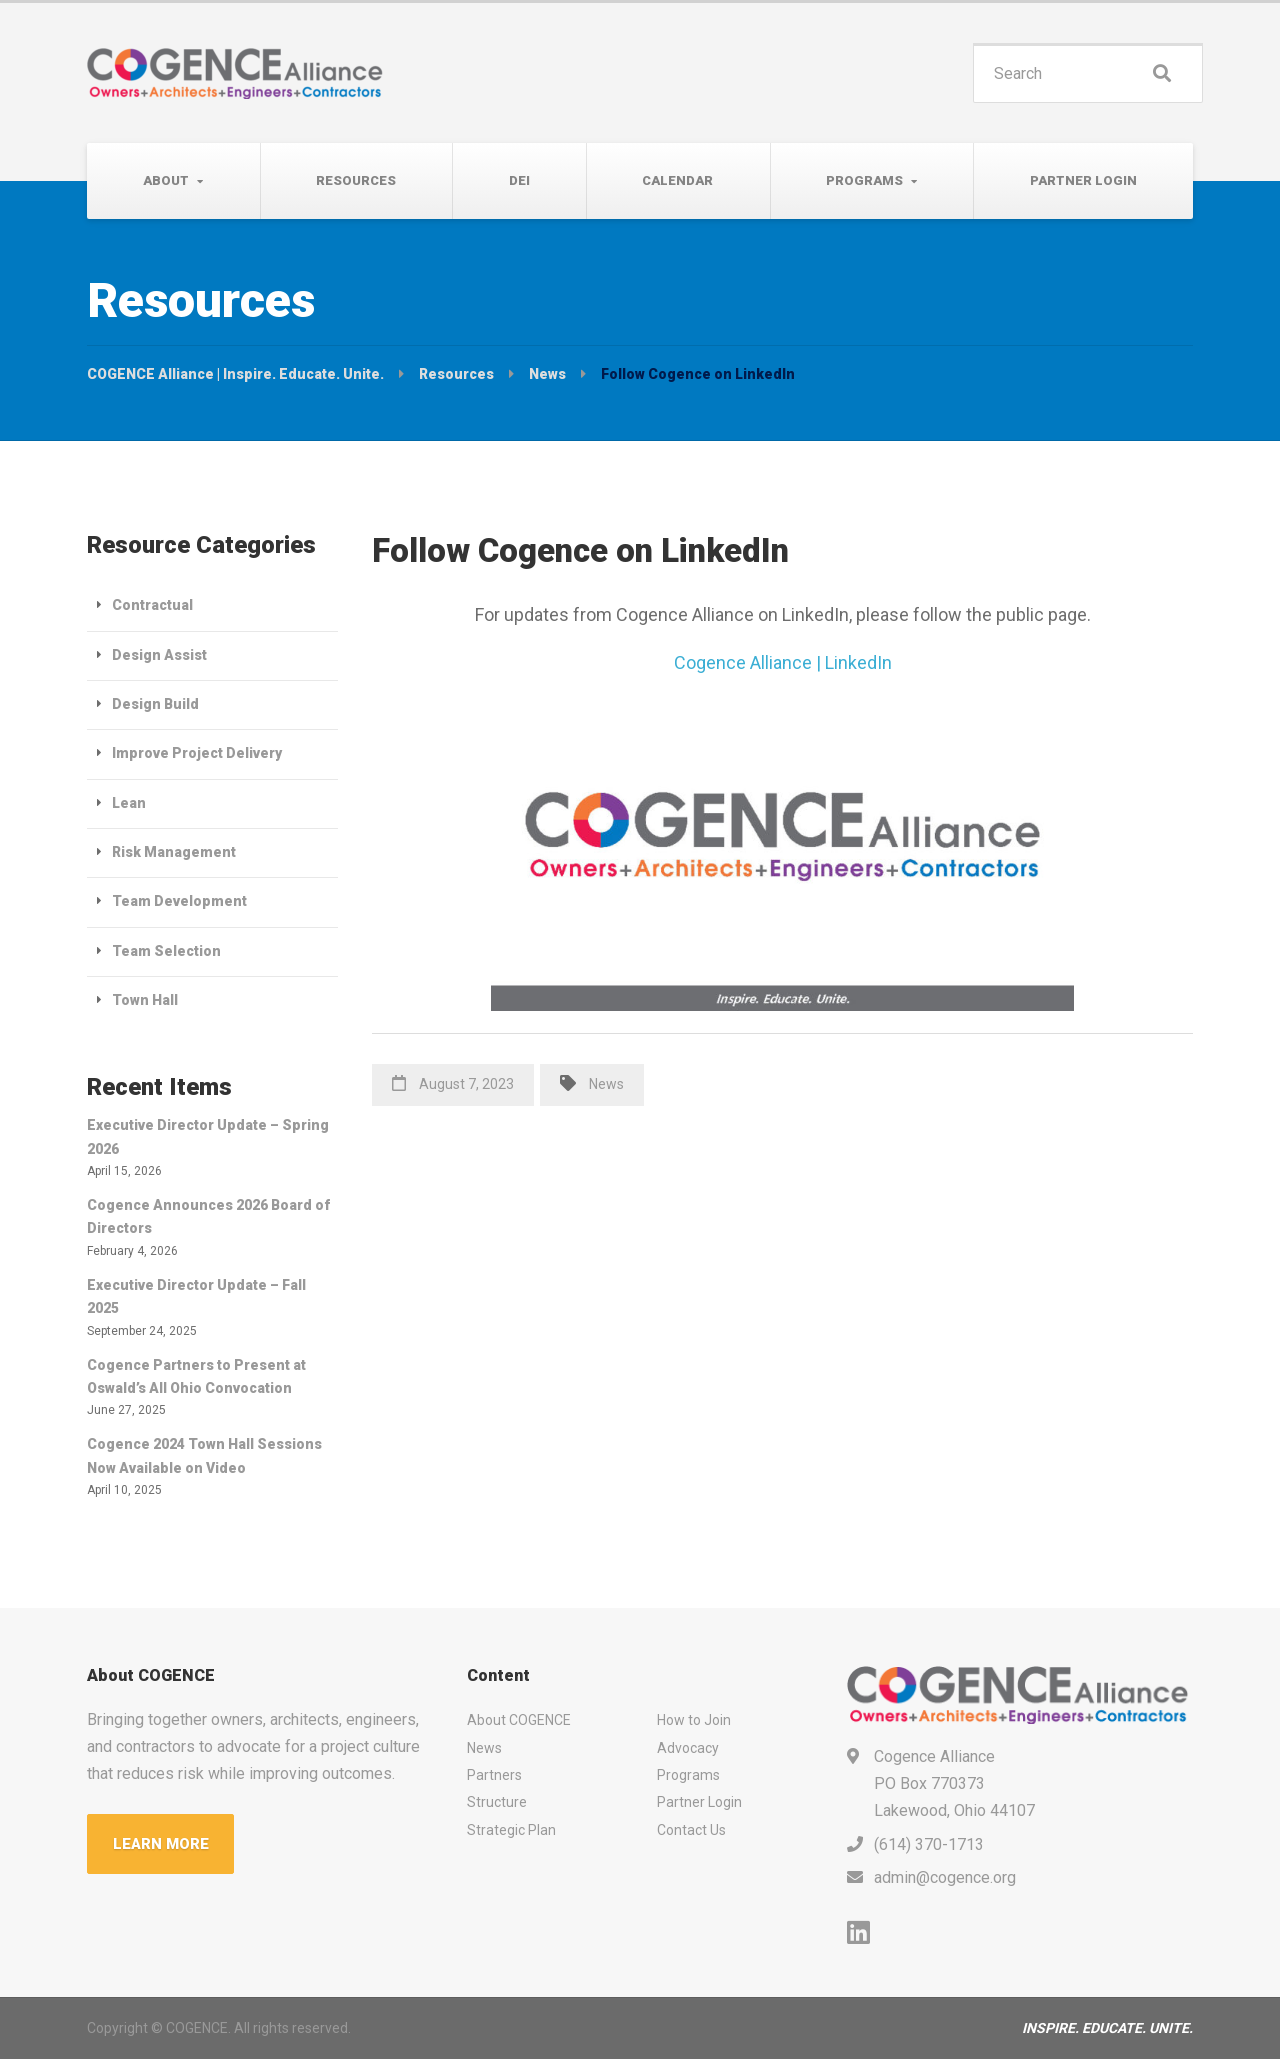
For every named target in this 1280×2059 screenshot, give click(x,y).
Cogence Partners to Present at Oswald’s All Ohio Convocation (196, 1376)
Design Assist (159, 655)
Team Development (179, 901)
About (166, 180)
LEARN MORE (161, 1844)
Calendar (677, 180)
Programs (864, 180)
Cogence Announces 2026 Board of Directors (208, 1216)
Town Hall (145, 1000)
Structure (497, 1802)
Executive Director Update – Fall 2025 (196, 1296)
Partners (494, 1775)
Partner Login (1083, 180)
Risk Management (174, 852)
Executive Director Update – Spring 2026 (208, 1136)
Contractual (152, 605)
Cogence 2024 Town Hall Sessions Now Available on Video (204, 1455)
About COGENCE (519, 1720)
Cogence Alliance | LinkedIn (783, 662)
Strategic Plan (511, 1830)
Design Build (155, 704)
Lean (129, 803)
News (606, 1084)
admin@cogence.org (945, 1877)
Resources (356, 180)
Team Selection (166, 951)
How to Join (694, 1720)
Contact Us (691, 1830)
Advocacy (688, 1748)
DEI (519, 180)
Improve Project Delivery (197, 753)
